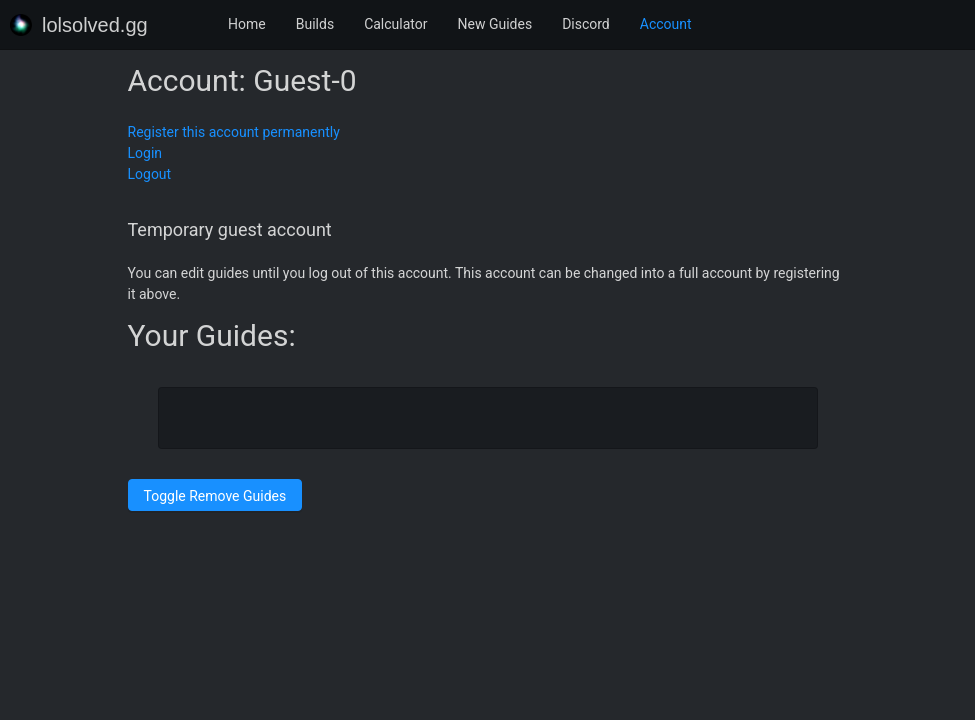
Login (145, 153)
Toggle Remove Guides (215, 496)
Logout (150, 174)
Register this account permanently (234, 132)
